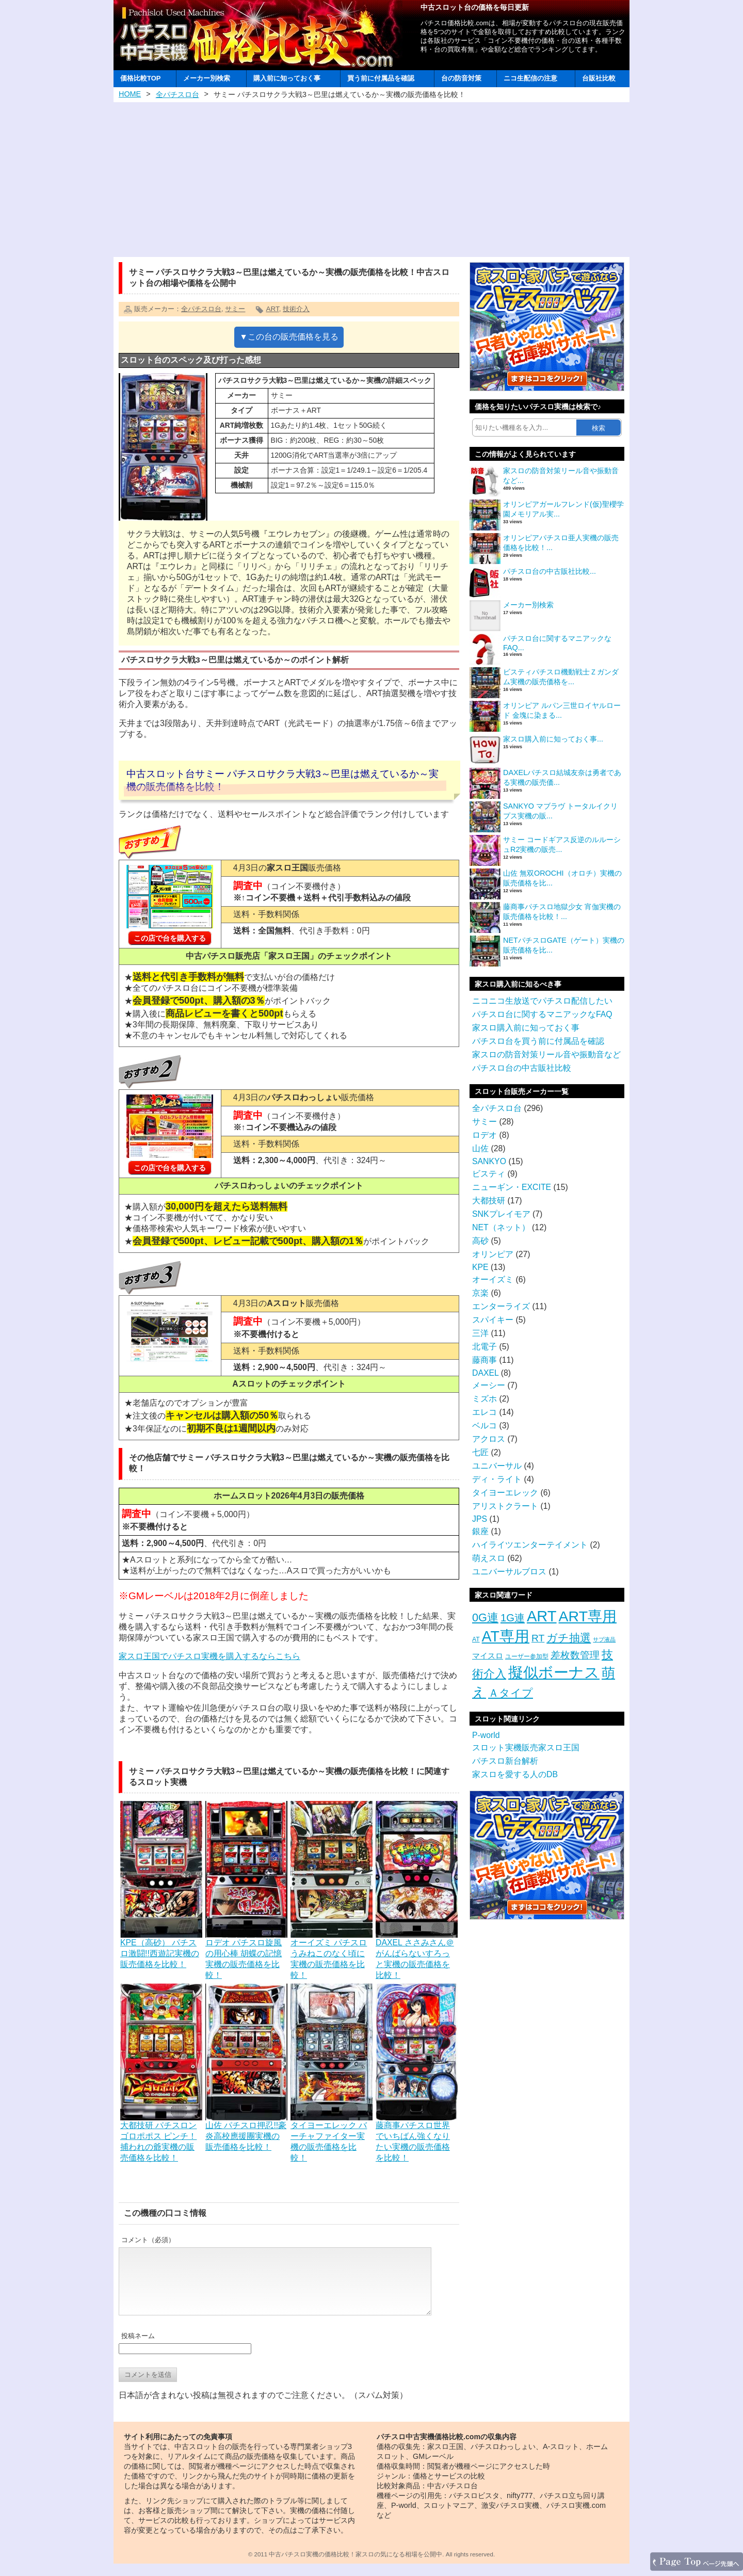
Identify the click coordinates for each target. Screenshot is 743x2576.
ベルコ (484, 1425)
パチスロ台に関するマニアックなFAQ (542, 1014)
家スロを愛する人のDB (515, 1774)
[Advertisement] (371, 179)
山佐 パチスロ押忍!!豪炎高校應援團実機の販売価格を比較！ (246, 2131)
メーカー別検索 (206, 78)
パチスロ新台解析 (505, 1761)
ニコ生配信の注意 (530, 78)
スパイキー (492, 1319)
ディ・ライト (497, 1479)
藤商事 (484, 1360)
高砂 (480, 1240)
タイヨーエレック (505, 1492)
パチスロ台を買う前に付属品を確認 (538, 1041)
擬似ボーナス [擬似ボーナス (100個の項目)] (554, 1672)
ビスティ (488, 1173)
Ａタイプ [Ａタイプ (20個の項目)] (510, 1693)
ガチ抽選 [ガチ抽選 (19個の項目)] (568, 1638)
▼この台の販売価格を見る (288, 336)
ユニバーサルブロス (509, 1571)
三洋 (480, 1333)
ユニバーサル (497, 1465)
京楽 (480, 1293)
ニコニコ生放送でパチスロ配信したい (542, 1000)
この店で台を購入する (170, 938)
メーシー (488, 1385)
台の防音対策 (461, 78)
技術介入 (296, 309)
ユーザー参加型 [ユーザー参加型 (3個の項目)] (526, 1656)
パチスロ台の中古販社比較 (521, 1068)
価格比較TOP (140, 78)
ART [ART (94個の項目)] (542, 1616)
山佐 (480, 1148)
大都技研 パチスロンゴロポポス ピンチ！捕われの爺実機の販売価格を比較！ (161, 2136)
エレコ (484, 1412)
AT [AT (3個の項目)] (476, 1639)
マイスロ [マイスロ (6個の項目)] (487, 1655)
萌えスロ (488, 1558)
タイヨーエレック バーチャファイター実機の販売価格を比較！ (331, 2136)
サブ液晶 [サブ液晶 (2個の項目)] (604, 1639)
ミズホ (484, 1398)
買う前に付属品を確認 (380, 78)
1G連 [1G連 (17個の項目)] (512, 1617)
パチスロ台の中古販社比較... (549, 571)
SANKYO (489, 1161)
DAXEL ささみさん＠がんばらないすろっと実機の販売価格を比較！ (417, 1953)
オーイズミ (492, 1279)
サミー (235, 309)
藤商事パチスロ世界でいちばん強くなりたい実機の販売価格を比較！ (417, 2136)
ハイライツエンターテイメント (530, 1544)
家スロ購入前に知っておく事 (525, 1027)
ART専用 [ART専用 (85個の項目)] (588, 1616)
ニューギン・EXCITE (511, 1187)
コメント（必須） (148, 2240)
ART (272, 309)
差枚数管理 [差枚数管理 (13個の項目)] (575, 1655)
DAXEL (485, 1373)
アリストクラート (505, 1506)
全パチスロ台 (177, 94)
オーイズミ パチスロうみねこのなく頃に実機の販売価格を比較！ (331, 1953)
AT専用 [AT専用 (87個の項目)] (505, 1636)
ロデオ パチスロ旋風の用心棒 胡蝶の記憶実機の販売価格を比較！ (246, 1953)
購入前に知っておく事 (286, 78)
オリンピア (492, 1254)
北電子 (484, 1346)
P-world (486, 1735)
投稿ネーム (138, 2348)
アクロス (488, 1439)
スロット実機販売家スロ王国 (525, 1747)
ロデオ (484, 1135)
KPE (480, 1267)
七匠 (480, 1452)
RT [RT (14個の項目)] (537, 1638)
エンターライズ (501, 1306)
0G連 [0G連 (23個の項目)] (485, 1617)
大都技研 (488, 1200)
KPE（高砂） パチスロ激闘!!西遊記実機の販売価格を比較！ (161, 1948)
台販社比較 (599, 78)
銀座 (480, 1531)
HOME (130, 94)
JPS (479, 1519)
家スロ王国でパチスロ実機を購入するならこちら (209, 1656)
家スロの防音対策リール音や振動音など (546, 1054)
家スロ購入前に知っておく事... (553, 739)
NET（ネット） (501, 1227)
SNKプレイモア (501, 1214)
